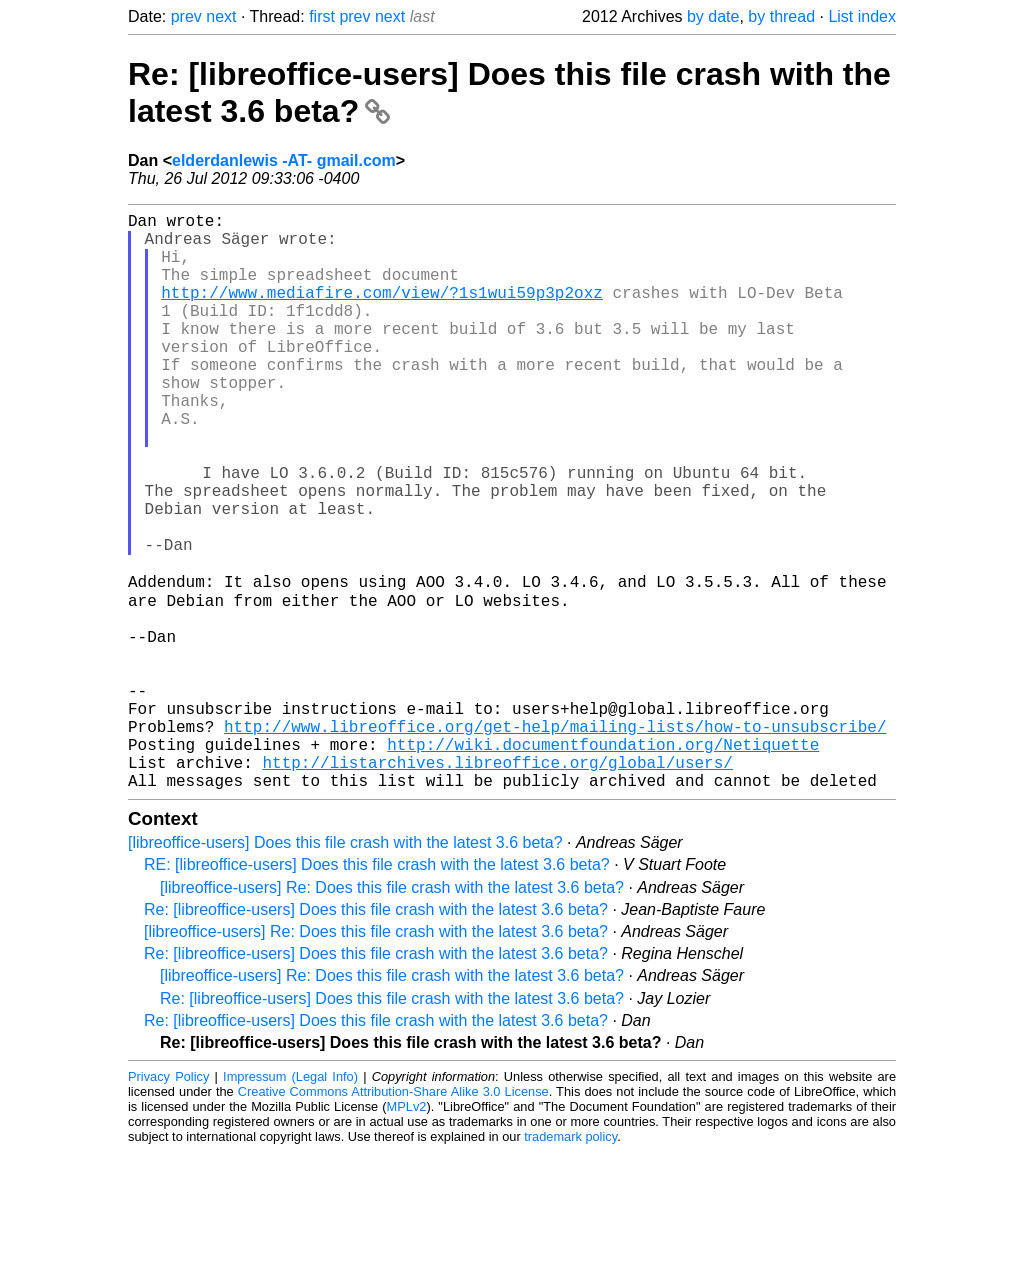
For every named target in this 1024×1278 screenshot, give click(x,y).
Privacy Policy (168, 1202)
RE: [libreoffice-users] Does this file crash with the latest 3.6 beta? (377, 990)
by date (713, 16)
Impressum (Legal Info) (290, 1202)
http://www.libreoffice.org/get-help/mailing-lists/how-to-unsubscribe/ (555, 840)
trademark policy (570, 1262)
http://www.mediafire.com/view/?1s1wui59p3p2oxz (382, 312)
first (322, 16)
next (221, 16)
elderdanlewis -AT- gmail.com (284, 160)
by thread (781, 16)
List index (862, 16)
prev (186, 16)
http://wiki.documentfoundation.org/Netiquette (603, 862)
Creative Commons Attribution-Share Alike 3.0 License (393, 1217)
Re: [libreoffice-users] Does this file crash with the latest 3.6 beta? (376, 1035)
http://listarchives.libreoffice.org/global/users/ (497, 884)
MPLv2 (407, 1232)
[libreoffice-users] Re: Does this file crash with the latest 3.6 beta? (392, 1013)
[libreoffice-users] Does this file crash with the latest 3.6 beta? (345, 968)
